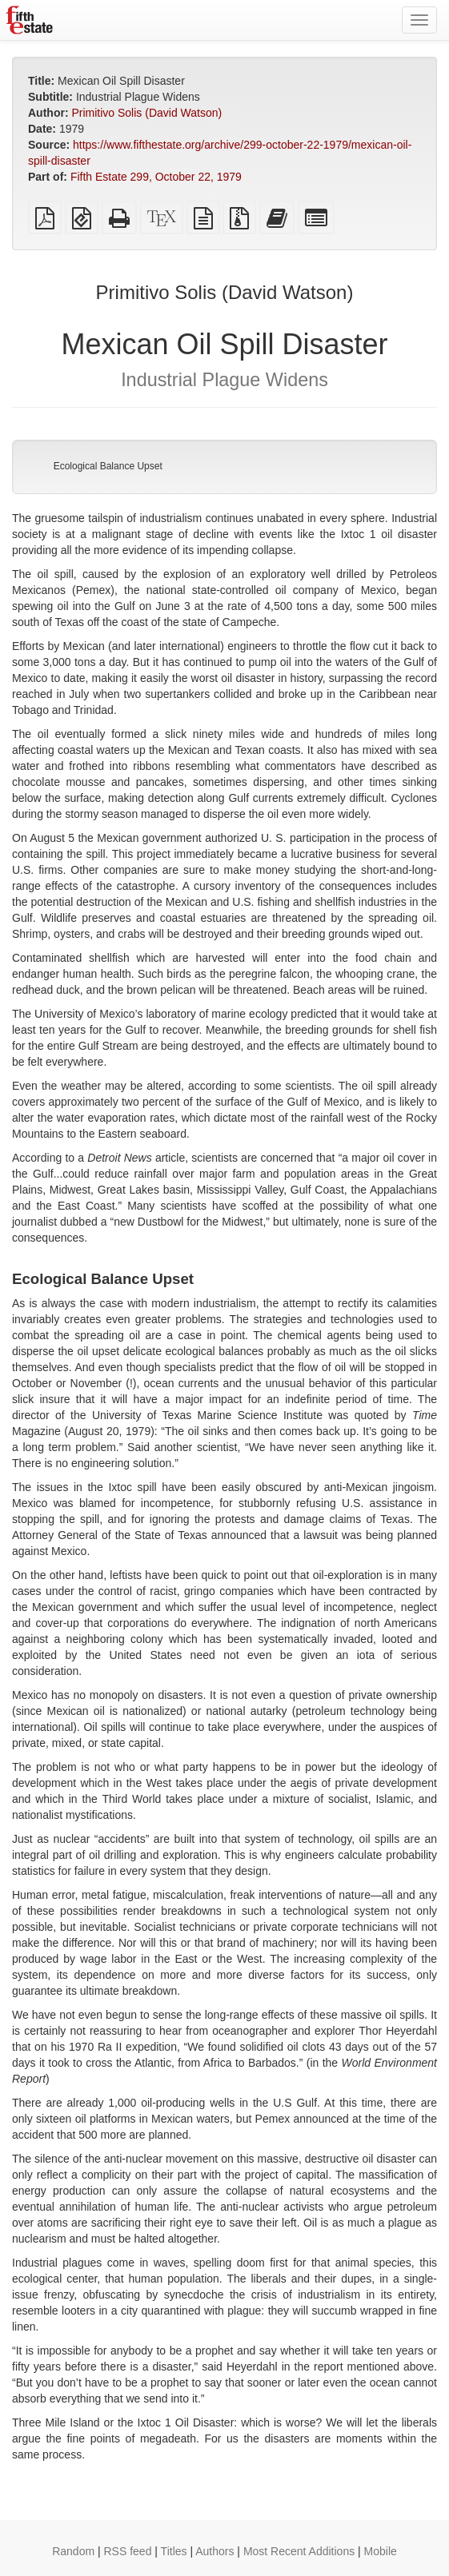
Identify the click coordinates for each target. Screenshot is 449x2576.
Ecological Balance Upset (108, 466)
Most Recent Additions (299, 2551)
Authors (214, 2551)
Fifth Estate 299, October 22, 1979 (156, 176)
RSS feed (128, 2551)
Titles (174, 2551)
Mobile (380, 2551)
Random (73, 2551)
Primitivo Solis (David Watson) (146, 112)
